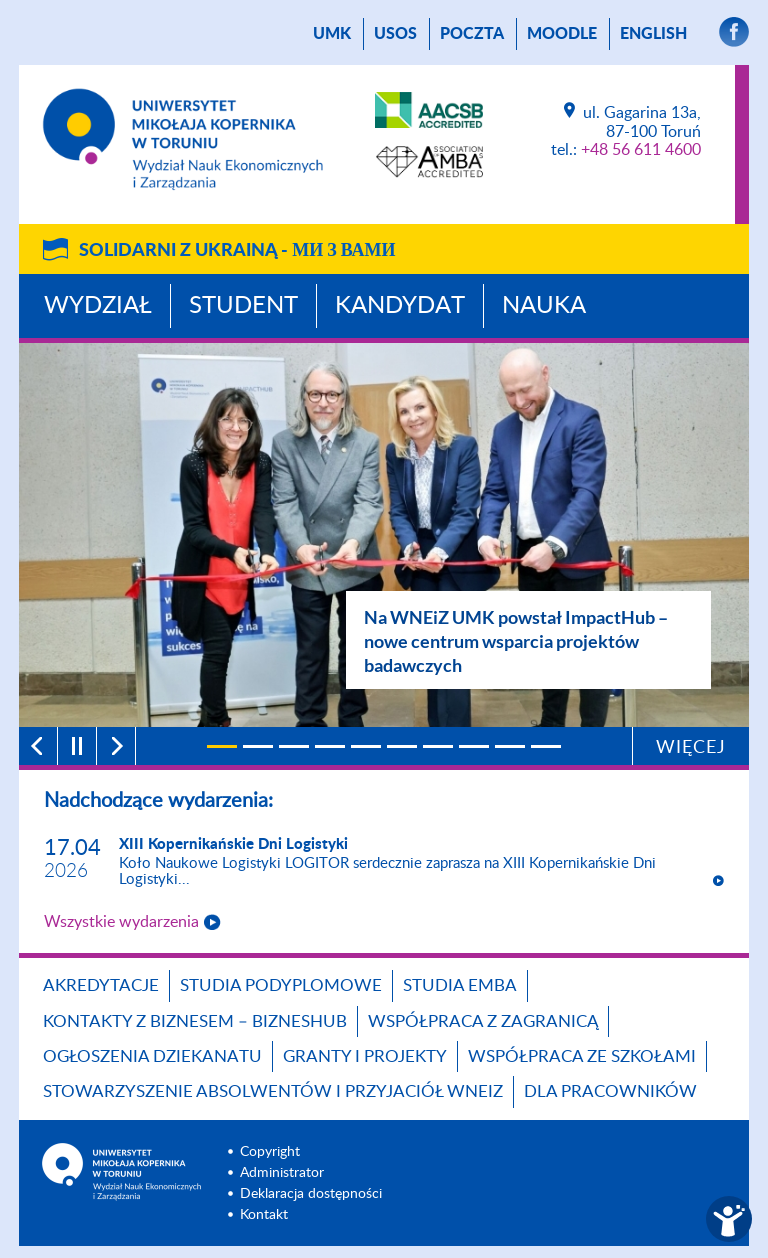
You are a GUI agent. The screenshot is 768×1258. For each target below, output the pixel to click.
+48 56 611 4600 (641, 150)
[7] (438, 746)
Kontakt (264, 1215)
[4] (330, 746)
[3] (294, 746)
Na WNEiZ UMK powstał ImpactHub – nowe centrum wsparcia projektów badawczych (516, 641)
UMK (332, 34)
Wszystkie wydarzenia (121, 922)
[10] (546, 746)
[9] (510, 746)
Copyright (270, 1152)
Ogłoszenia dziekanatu (152, 1056)
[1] (222, 746)
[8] (474, 746)
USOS (395, 34)
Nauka (544, 306)
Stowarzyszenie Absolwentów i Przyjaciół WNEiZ (273, 1091)
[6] (402, 746)
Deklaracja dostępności (311, 1194)
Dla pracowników (610, 1091)
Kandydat (400, 306)
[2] (258, 746)
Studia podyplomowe (281, 985)
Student (243, 306)
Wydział (98, 306)
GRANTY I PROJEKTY (365, 1056)
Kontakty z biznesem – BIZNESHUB (195, 1021)
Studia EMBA (460, 985)
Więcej (691, 748)
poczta (472, 34)
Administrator (282, 1173)
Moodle (562, 34)
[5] (366, 746)
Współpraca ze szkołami (582, 1056)
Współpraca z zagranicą (483, 1021)
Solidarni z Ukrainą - (237, 251)
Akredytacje (101, 985)
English (653, 34)
